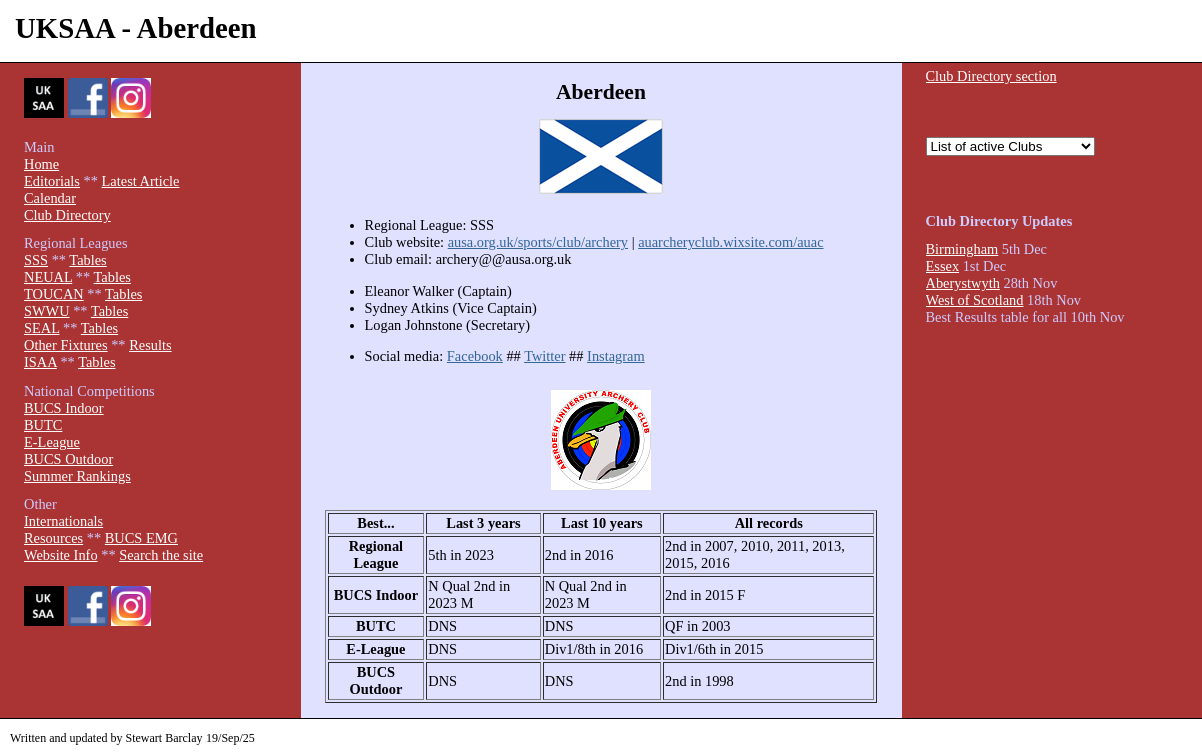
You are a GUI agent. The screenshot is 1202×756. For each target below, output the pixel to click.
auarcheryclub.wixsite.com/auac (730, 242)
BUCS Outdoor (68, 459)
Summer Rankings (77, 476)
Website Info (61, 555)
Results (150, 345)
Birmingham (962, 249)
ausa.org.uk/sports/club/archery (538, 242)
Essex (943, 266)
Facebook (475, 356)
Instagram (616, 356)
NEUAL (48, 277)
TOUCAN (54, 294)
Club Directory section (991, 76)
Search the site (161, 555)
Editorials (52, 181)
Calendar (50, 198)
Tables (87, 260)
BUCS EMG (141, 538)
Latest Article (141, 181)
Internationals (63, 521)
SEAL (41, 328)
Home (41, 164)
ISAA (40, 362)
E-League (52, 442)
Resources (53, 538)
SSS (36, 260)
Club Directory (67, 215)
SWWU (47, 311)
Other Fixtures (66, 345)
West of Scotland (975, 300)
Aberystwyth (963, 283)
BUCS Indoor (64, 408)
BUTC (43, 425)
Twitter (544, 356)
